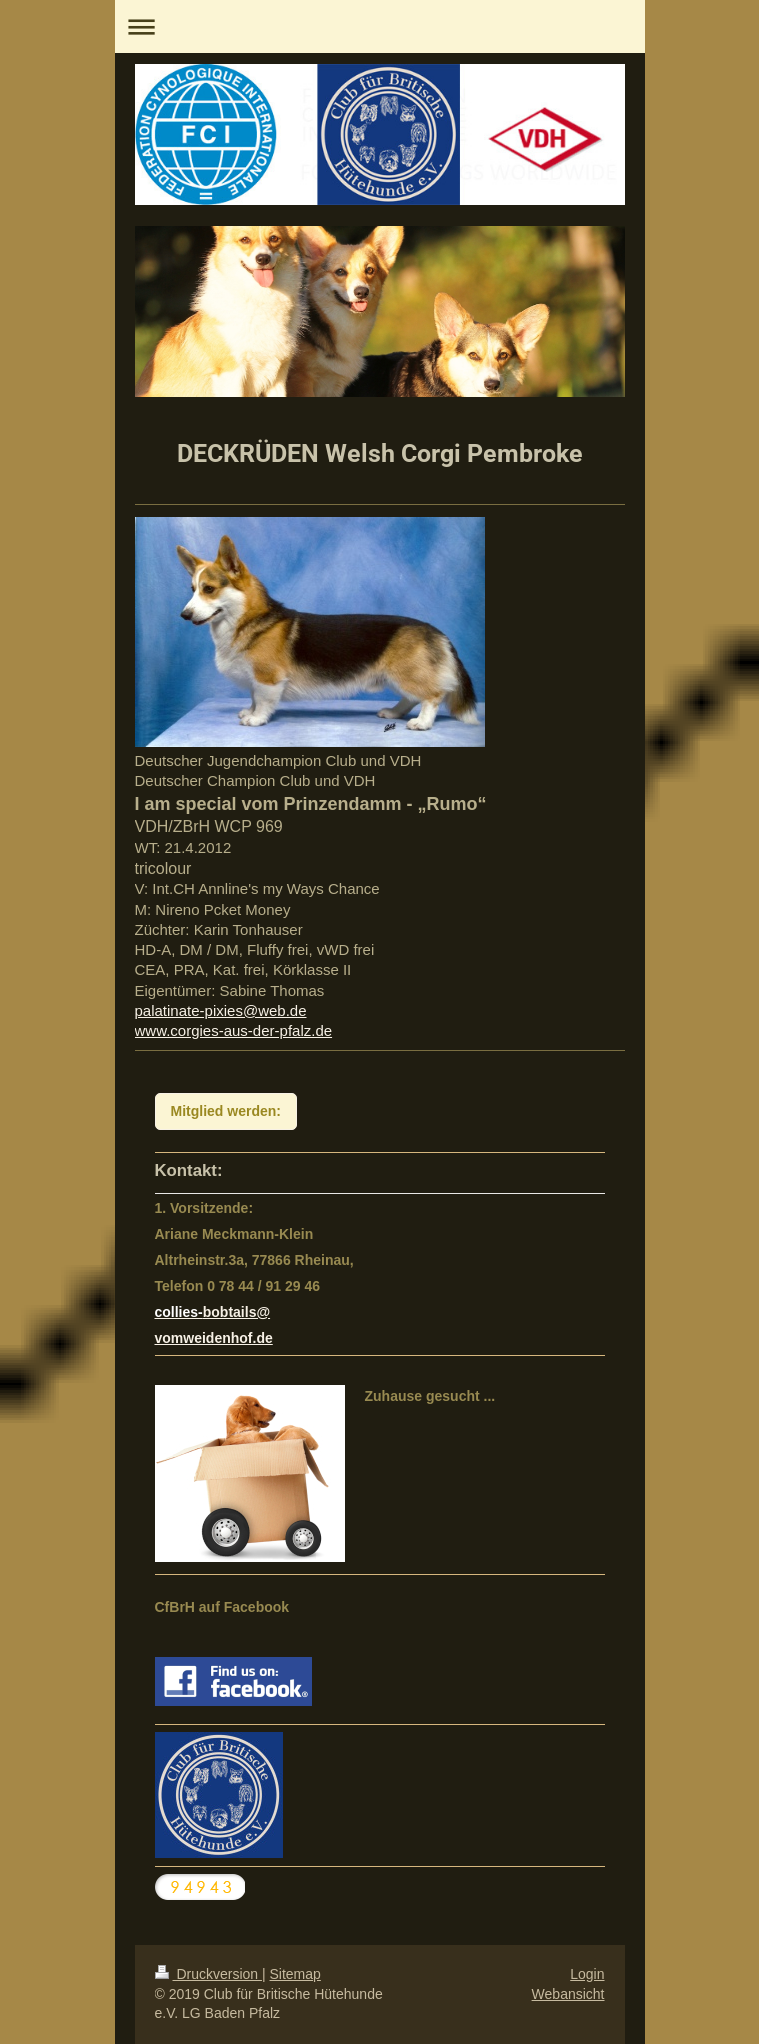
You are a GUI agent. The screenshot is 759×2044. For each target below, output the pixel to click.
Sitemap (295, 1974)
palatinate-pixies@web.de (221, 1010)
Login (587, 1974)
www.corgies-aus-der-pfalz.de (234, 1030)
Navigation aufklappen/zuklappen (380, 26)
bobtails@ (236, 1312)
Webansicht (568, 1994)
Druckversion (208, 1974)
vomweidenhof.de (214, 1338)
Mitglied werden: (226, 1111)
